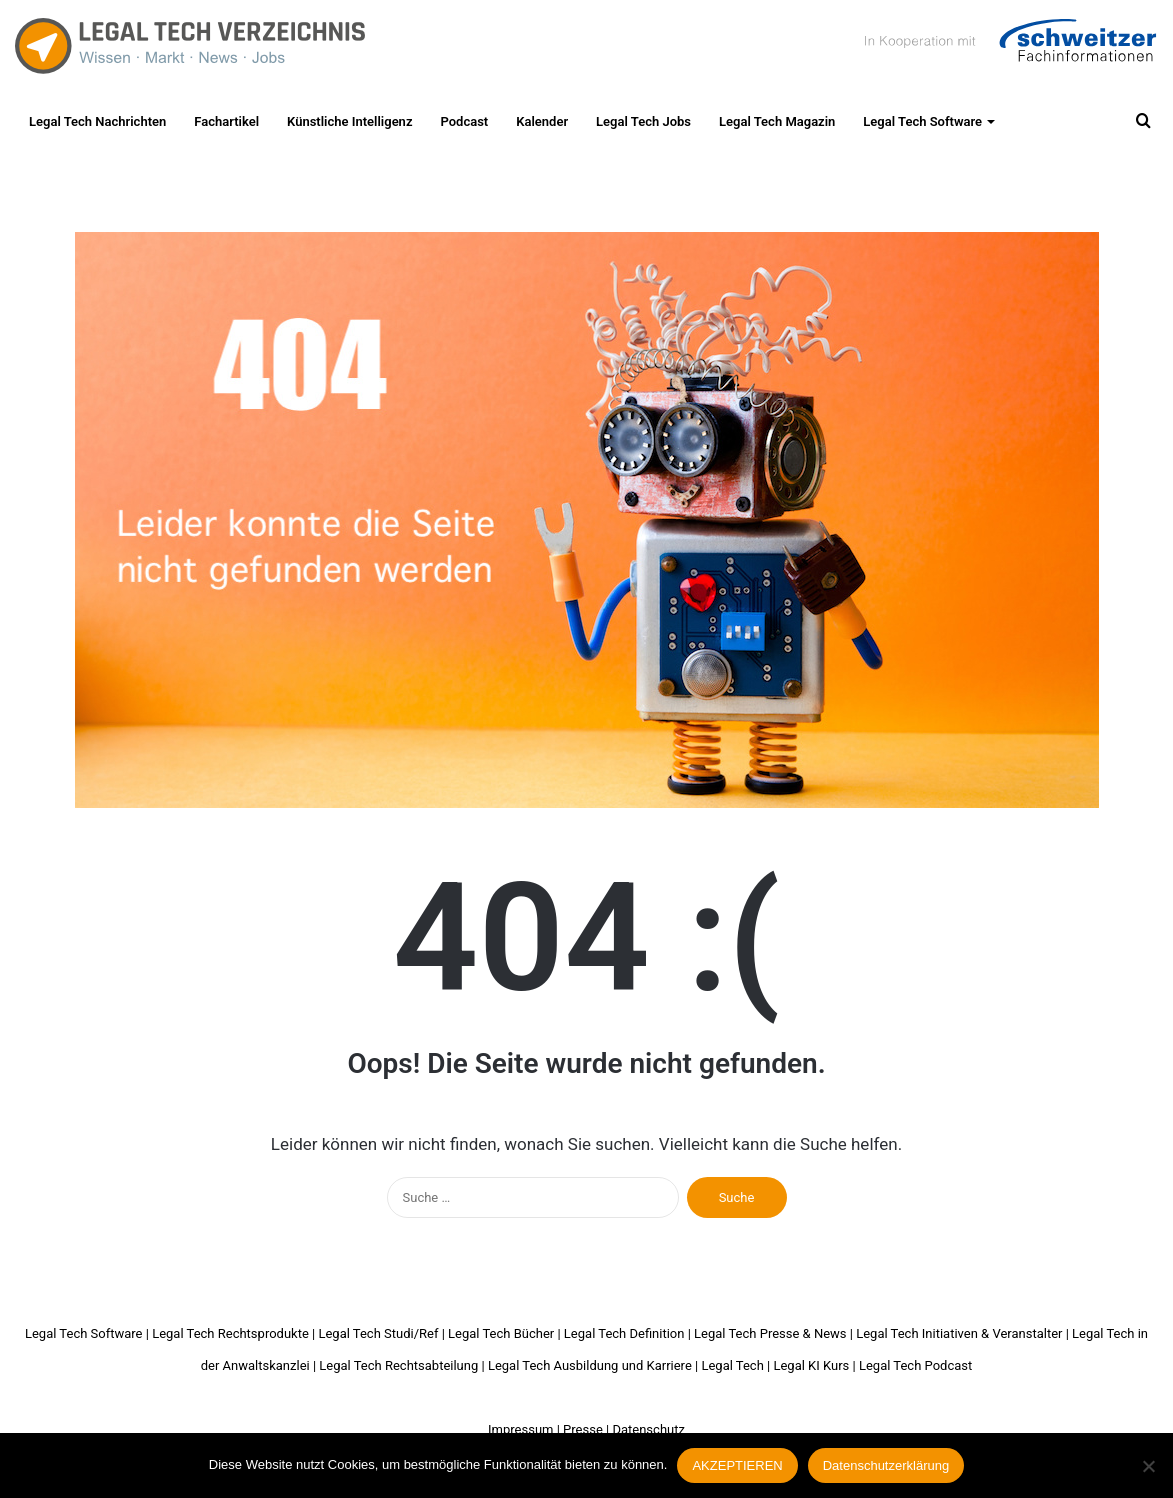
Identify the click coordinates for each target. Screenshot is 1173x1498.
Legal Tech (732, 1365)
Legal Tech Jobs (643, 121)
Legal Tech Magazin (777, 121)
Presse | (586, 1429)
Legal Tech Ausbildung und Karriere (590, 1365)
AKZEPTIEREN (737, 1465)
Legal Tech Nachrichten (97, 121)
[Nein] (1148, 1466)
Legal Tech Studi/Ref (378, 1333)
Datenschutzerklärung (886, 1465)
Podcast (464, 121)
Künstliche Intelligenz (349, 121)
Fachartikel (226, 121)
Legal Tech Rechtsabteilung (398, 1365)
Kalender (542, 121)
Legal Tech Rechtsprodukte (230, 1333)
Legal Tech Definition (624, 1333)
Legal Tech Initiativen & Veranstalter (959, 1333)
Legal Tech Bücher (501, 1333)
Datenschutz (648, 1429)
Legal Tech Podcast (915, 1365)
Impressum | (524, 1429)
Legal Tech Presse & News (770, 1333)
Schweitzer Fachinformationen (1008, 40)
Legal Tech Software (922, 121)
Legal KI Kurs (811, 1365)
